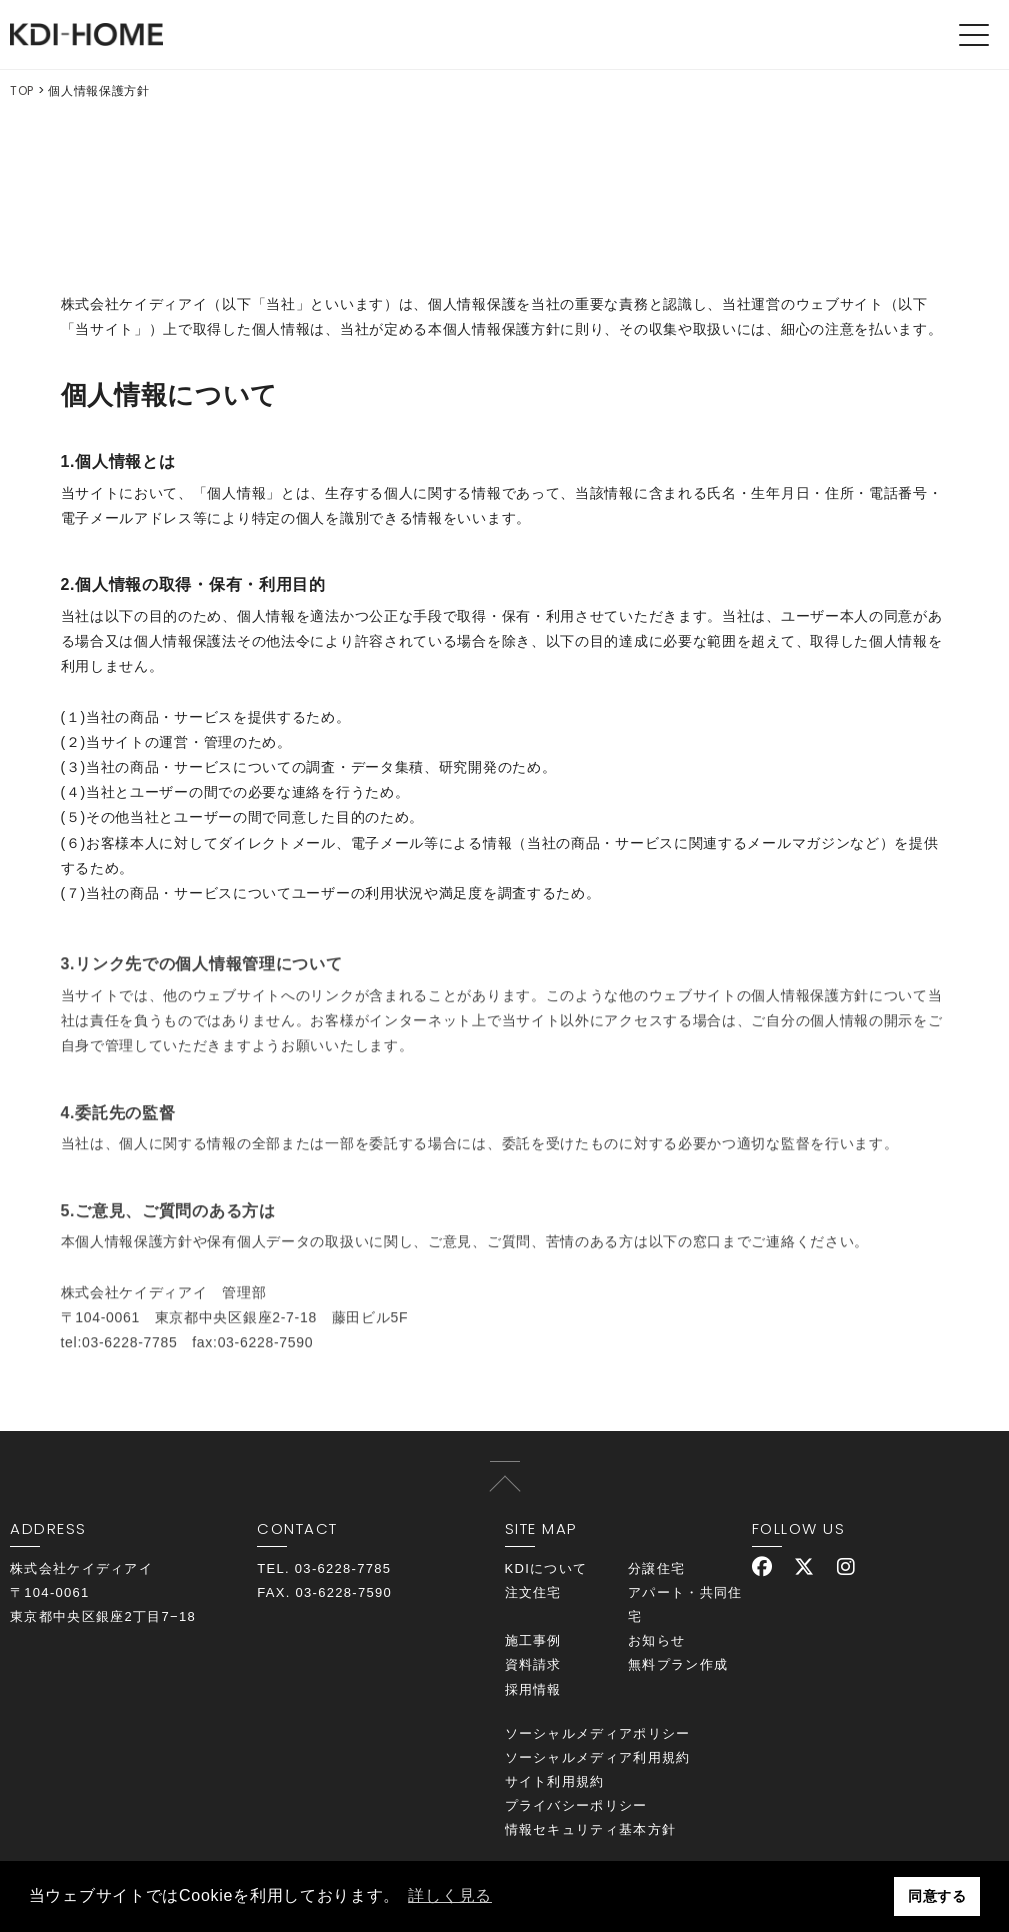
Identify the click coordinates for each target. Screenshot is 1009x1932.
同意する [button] (937, 1896)
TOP (22, 90)
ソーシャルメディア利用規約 (598, 1757)
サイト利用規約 (555, 1781)
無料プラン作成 (678, 1664)
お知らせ (656, 1640)
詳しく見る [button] (450, 1895)
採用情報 (533, 1689)
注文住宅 (533, 1592)
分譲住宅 (656, 1568)
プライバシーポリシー (576, 1805)
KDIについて (546, 1568)
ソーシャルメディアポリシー (598, 1733)
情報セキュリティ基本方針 (591, 1829)
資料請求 (533, 1664)
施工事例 (533, 1640)
